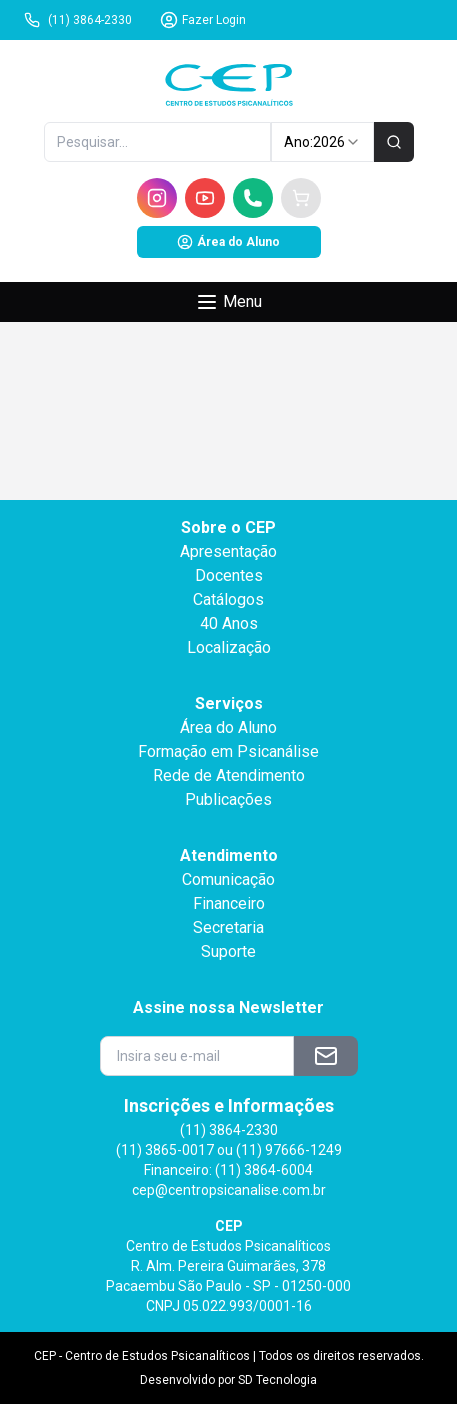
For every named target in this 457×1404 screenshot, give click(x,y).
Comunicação (228, 879)
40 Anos (229, 623)
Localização (229, 647)
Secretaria (228, 927)
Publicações (228, 799)
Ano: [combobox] (322, 142)
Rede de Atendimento (229, 775)
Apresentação (228, 551)
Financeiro (229, 903)
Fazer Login (203, 20)
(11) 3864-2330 (78, 20)
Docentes (229, 575)
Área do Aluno (228, 242)
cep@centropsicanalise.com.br (229, 1190)
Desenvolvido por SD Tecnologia (228, 1380)
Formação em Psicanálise (228, 751)
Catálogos (228, 599)
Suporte (228, 951)
